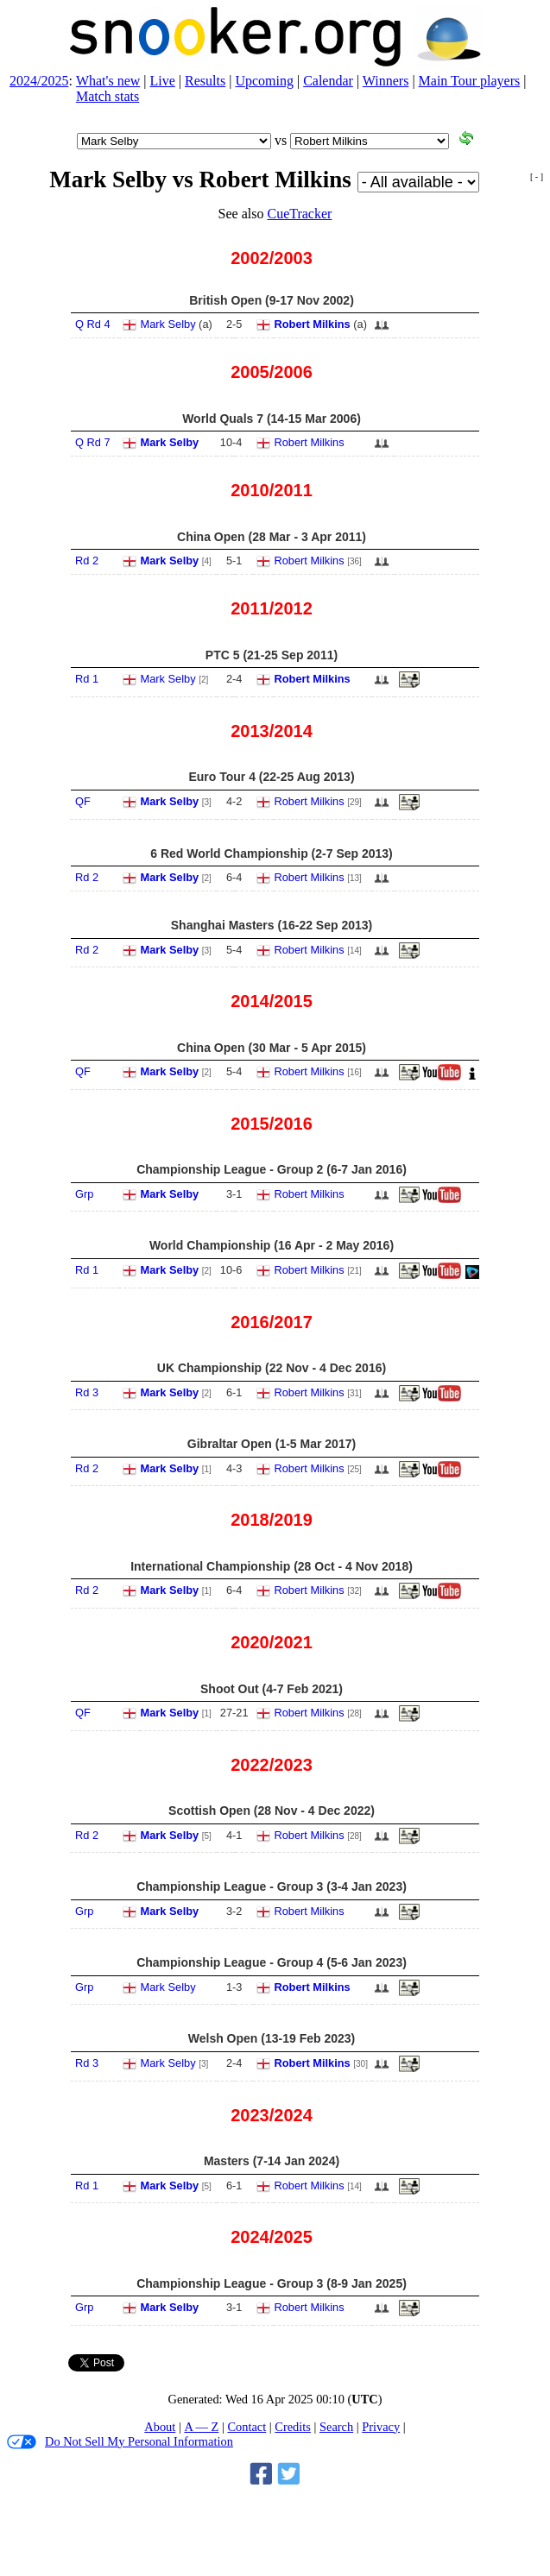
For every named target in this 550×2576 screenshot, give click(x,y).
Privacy (381, 2427)
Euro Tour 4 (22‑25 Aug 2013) (271, 777)
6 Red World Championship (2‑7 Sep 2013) (271, 853)
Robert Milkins (313, 324)
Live (162, 80)
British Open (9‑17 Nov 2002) (271, 300)
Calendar (328, 80)
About (159, 2427)
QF (83, 801)
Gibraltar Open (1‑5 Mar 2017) (271, 1444)
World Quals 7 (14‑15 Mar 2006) (271, 418)
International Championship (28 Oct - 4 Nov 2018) (271, 1566)
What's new (108, 80)
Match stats (107, 96)
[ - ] (536, 176)
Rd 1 (86, 678)
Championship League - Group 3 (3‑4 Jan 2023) (271, 1886)
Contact (246, 2427)
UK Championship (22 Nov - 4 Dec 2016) (271, 1368)
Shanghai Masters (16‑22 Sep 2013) (271, 925)
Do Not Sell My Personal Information (120, 2441)
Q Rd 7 (93, 442)
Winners (386, 80)
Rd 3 (86, 1392)
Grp (84, 1193)
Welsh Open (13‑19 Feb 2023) (271, 2038)
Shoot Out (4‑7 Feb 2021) (271, 1689)
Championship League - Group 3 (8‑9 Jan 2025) (271, 2283)
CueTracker (299, 213)
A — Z (201, 2427)
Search (336, 2427)
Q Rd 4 (93, 324)
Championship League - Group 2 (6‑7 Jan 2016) (271, 1169)
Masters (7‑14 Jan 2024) (271, 2161)
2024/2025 (38, 80)
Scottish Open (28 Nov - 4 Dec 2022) (271, 1810)
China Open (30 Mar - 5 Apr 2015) (271, 1048)
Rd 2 (86, 560)
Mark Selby (168, 324)
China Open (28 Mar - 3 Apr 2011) (271, 537)
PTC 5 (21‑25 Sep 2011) (271, 655)
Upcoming (264, 80)
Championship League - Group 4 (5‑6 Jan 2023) (271, 1962)
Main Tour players (470, 80)
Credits (293, 2427)
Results (205, 80)
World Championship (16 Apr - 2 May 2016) (271, 1245)
